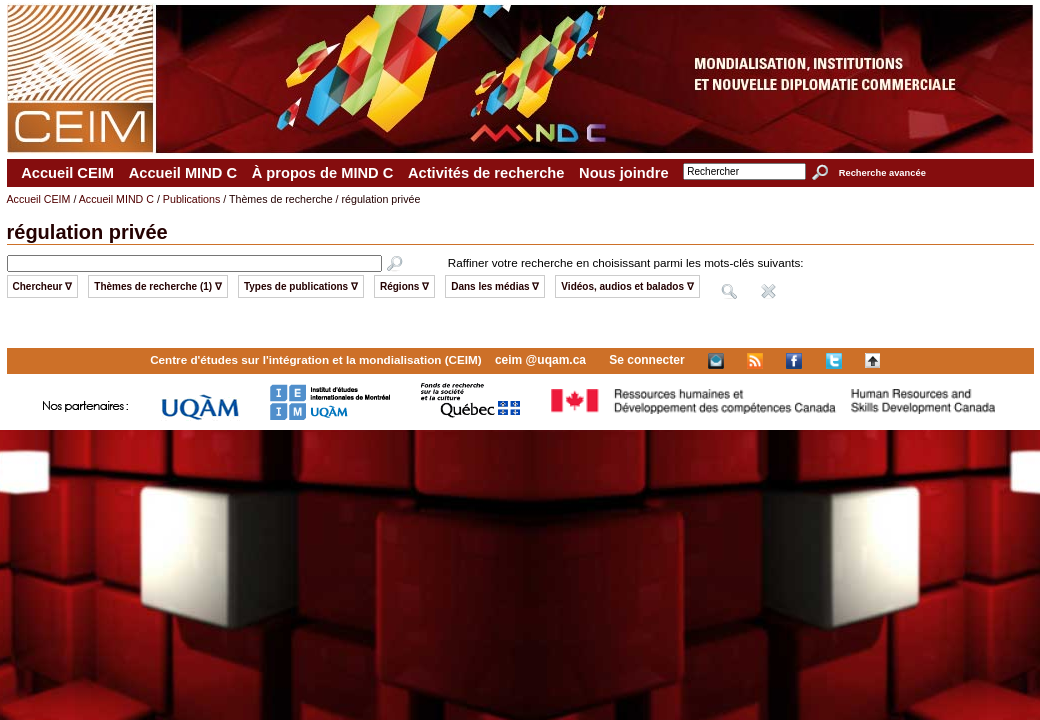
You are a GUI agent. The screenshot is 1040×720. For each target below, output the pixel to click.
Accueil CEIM (67, 173)
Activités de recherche (486, 173)
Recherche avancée (882, 173)
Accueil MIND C (183, 173)
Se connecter (646, 360)
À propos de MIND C (323, 173)
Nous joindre (624, 173)
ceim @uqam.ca (540, 360)
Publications (191, 199)
